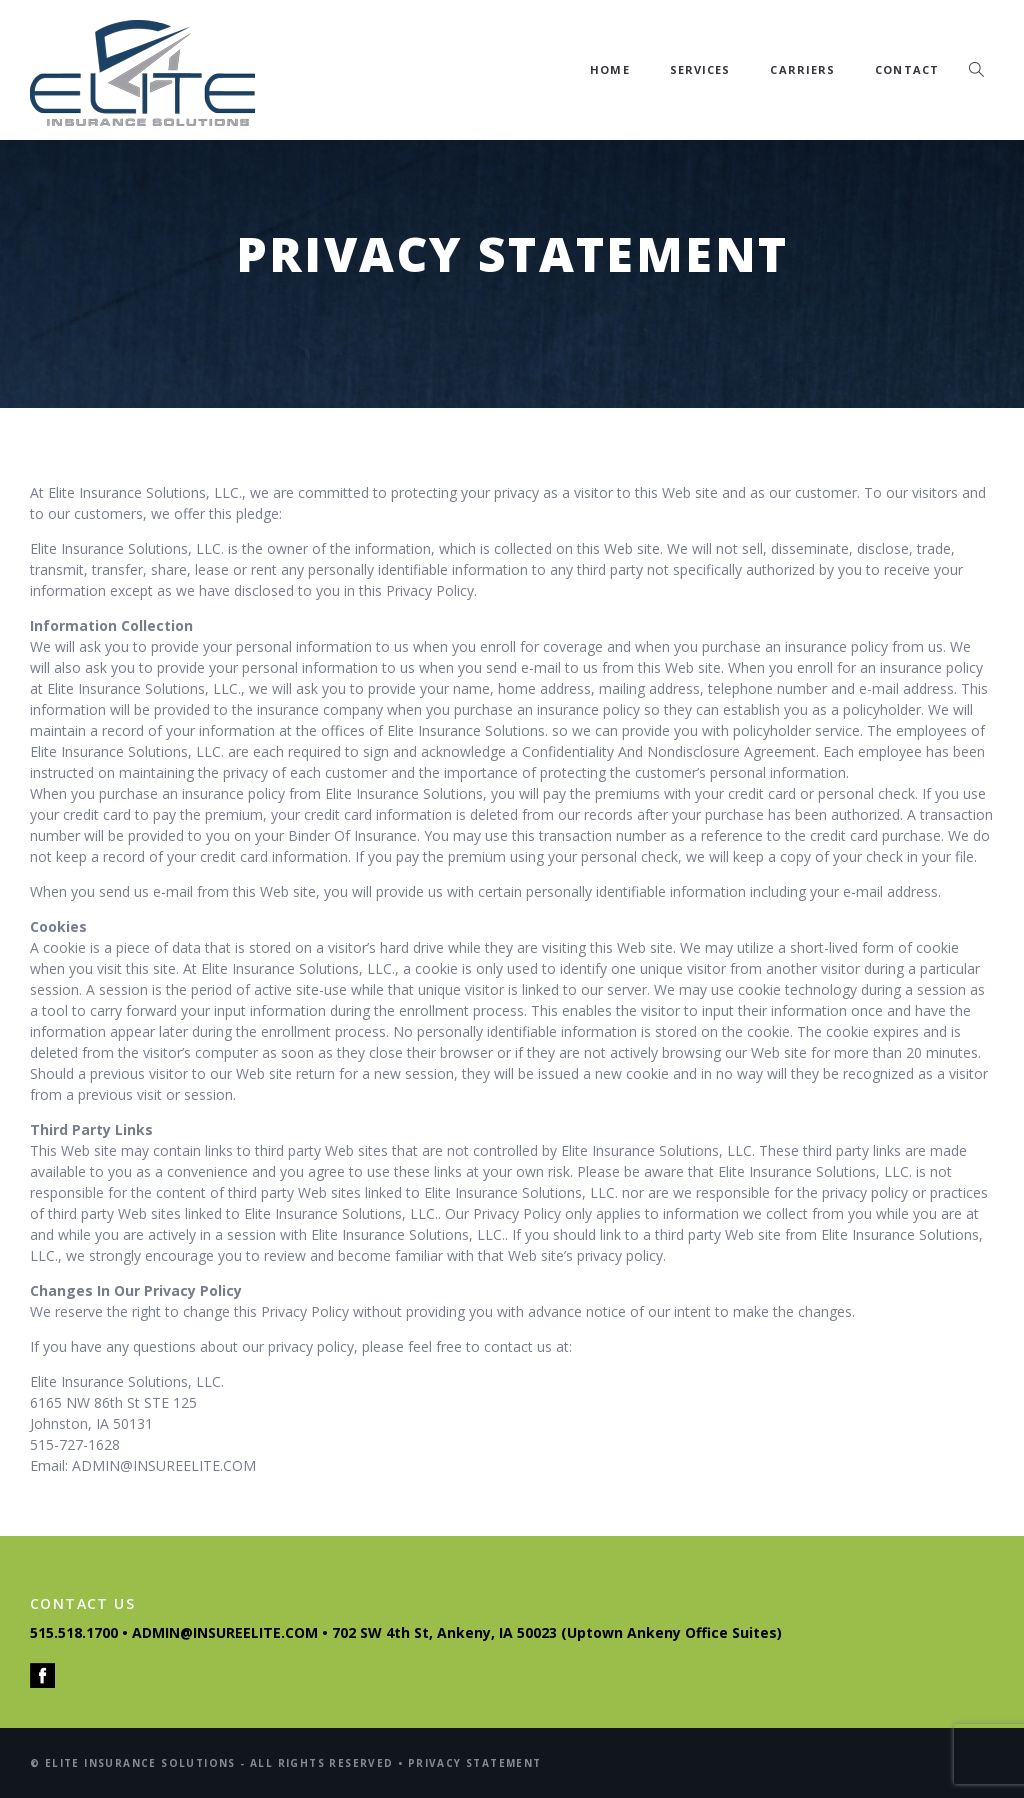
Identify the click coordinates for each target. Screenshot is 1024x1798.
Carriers (802, 69)
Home (609, 69)
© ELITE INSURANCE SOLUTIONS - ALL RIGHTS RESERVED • (219, 1763)
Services (700, 69)
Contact (907, 69)
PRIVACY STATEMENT (475, 1763)
